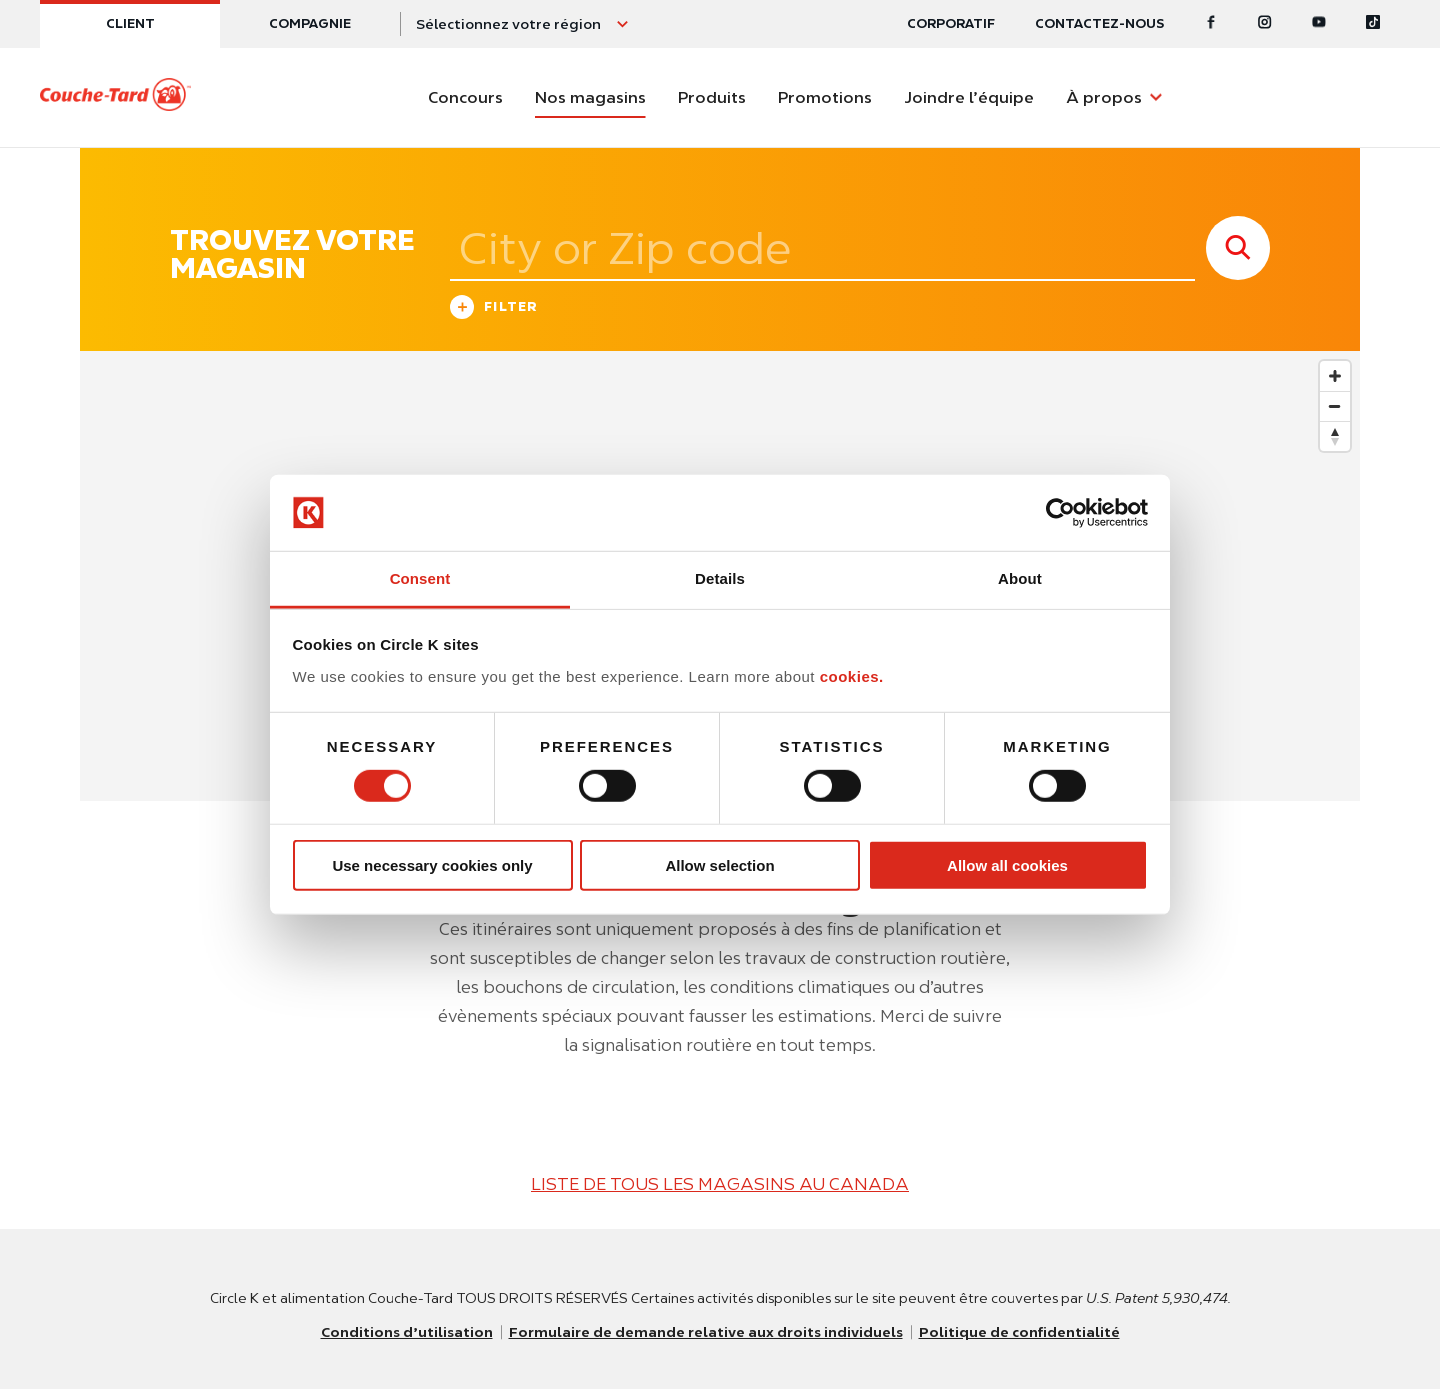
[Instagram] (1265, 24)
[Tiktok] (1373, 24)
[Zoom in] (1335, 376)
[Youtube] (1319, 24)
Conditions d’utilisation (407, 1332)
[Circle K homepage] (115, 98)
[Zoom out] (1335, 406)
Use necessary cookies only (432, 865)
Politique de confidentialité (1019, 1332)
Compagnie (310, 23)
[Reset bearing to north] (1335, 436)
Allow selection (719, 865)
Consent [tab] (420, 578)
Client (130, 23)
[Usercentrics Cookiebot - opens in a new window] (1060, 513)
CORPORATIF (951, 23)
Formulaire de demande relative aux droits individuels (706, 1332)
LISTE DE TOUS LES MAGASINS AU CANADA (720, 1184)
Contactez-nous (1099, 23)
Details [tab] (720, 578)
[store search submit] (1238, 248)
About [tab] (1020, 578)
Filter (494, 309)
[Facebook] (1211, 24)
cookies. (852, 676)
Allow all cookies (1007, 865)
